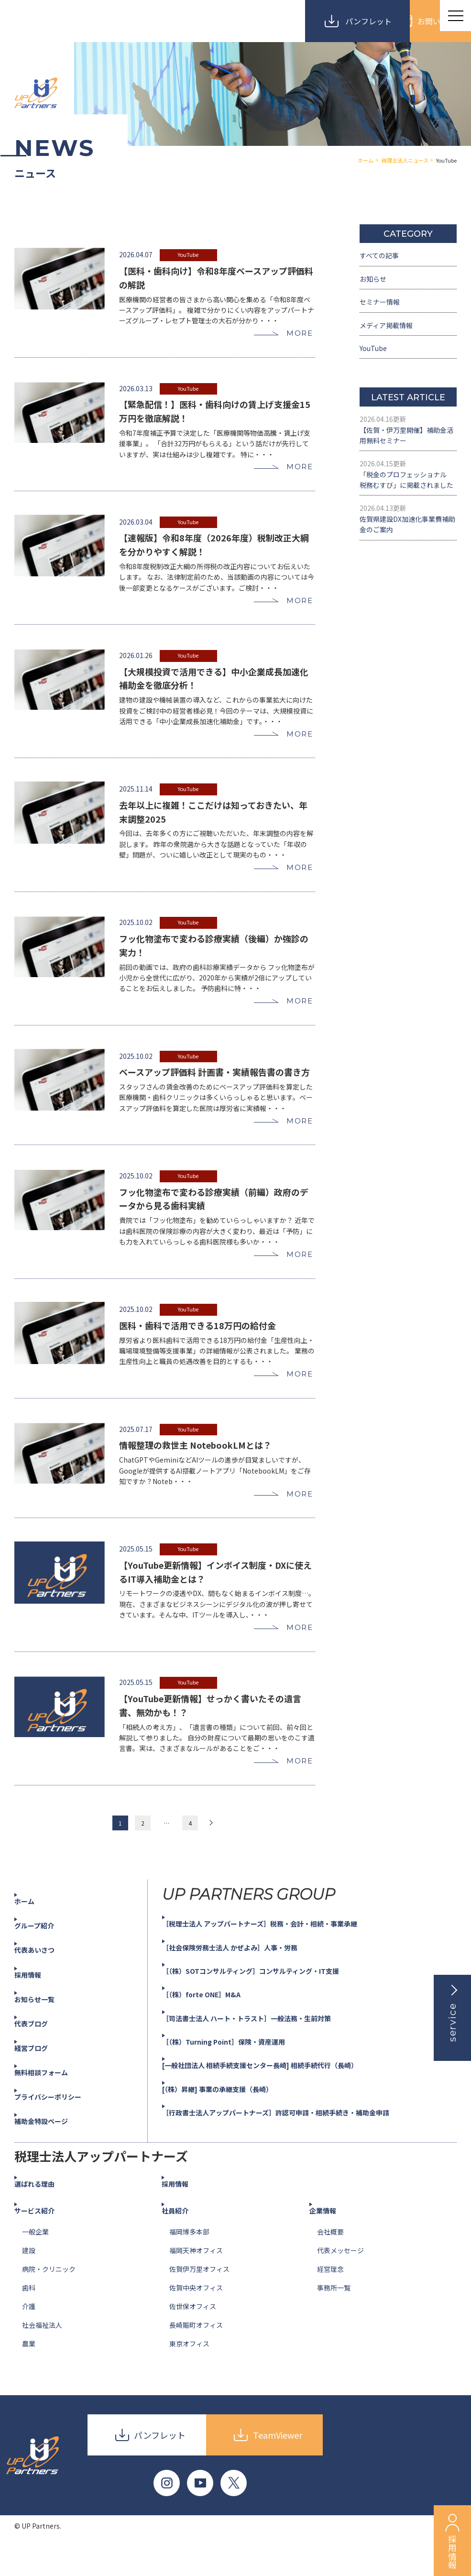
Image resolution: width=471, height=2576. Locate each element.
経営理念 (330, 2298)
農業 (28, 2373)
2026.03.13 (134, 380)
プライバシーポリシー (60, 2125)
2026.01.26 (134, 653)
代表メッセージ (340, 2279)
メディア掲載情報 (390, 335)
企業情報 (332, 2240)
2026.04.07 (136, 243)
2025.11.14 (136, 789)
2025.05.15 (136, 1553)
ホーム (33, 1930)
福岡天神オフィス (196, 2279)
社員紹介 (184, 2240)
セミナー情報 (382, 309)
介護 (28, 2335)
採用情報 (37, 2003)
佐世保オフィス (192, 2335)
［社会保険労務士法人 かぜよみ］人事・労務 (247, 1976)
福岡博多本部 (189, 2261)
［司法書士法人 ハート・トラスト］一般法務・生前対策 (266, 2047)
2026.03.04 (136, 516)
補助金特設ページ (52, 2150)
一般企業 (35, 2261)
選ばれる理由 (45, 2212)
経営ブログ (41, 2076)
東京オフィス (189, 2373)
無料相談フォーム (52, 2101)
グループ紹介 (44, 1954)
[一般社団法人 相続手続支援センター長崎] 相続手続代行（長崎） (282, 2094)
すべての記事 (382, 257)
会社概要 (330, 2261)
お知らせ (375, 283)
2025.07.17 (134, 1444)
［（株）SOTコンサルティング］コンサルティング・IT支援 (271, 2000)
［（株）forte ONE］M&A (214, 2023)
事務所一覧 (334, 2317)
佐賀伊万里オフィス (199, 2298)
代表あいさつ (45, 1979)
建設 (28, 2279)
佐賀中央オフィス (196, 2317)
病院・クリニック (49, 2298)
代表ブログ (41, 2052)
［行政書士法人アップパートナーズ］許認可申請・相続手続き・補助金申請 (299, 2141)
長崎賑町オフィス (196, 2354)
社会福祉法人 (42, 2354)
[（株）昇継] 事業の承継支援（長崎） (233, 2118)
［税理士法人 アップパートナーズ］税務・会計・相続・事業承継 (281, 1953)
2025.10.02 (134, 926)
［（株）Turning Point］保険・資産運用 (239, 2070)
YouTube (188, 243)
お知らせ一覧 (45, 2028)
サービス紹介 (45, 2240)
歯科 (28, 2317)
